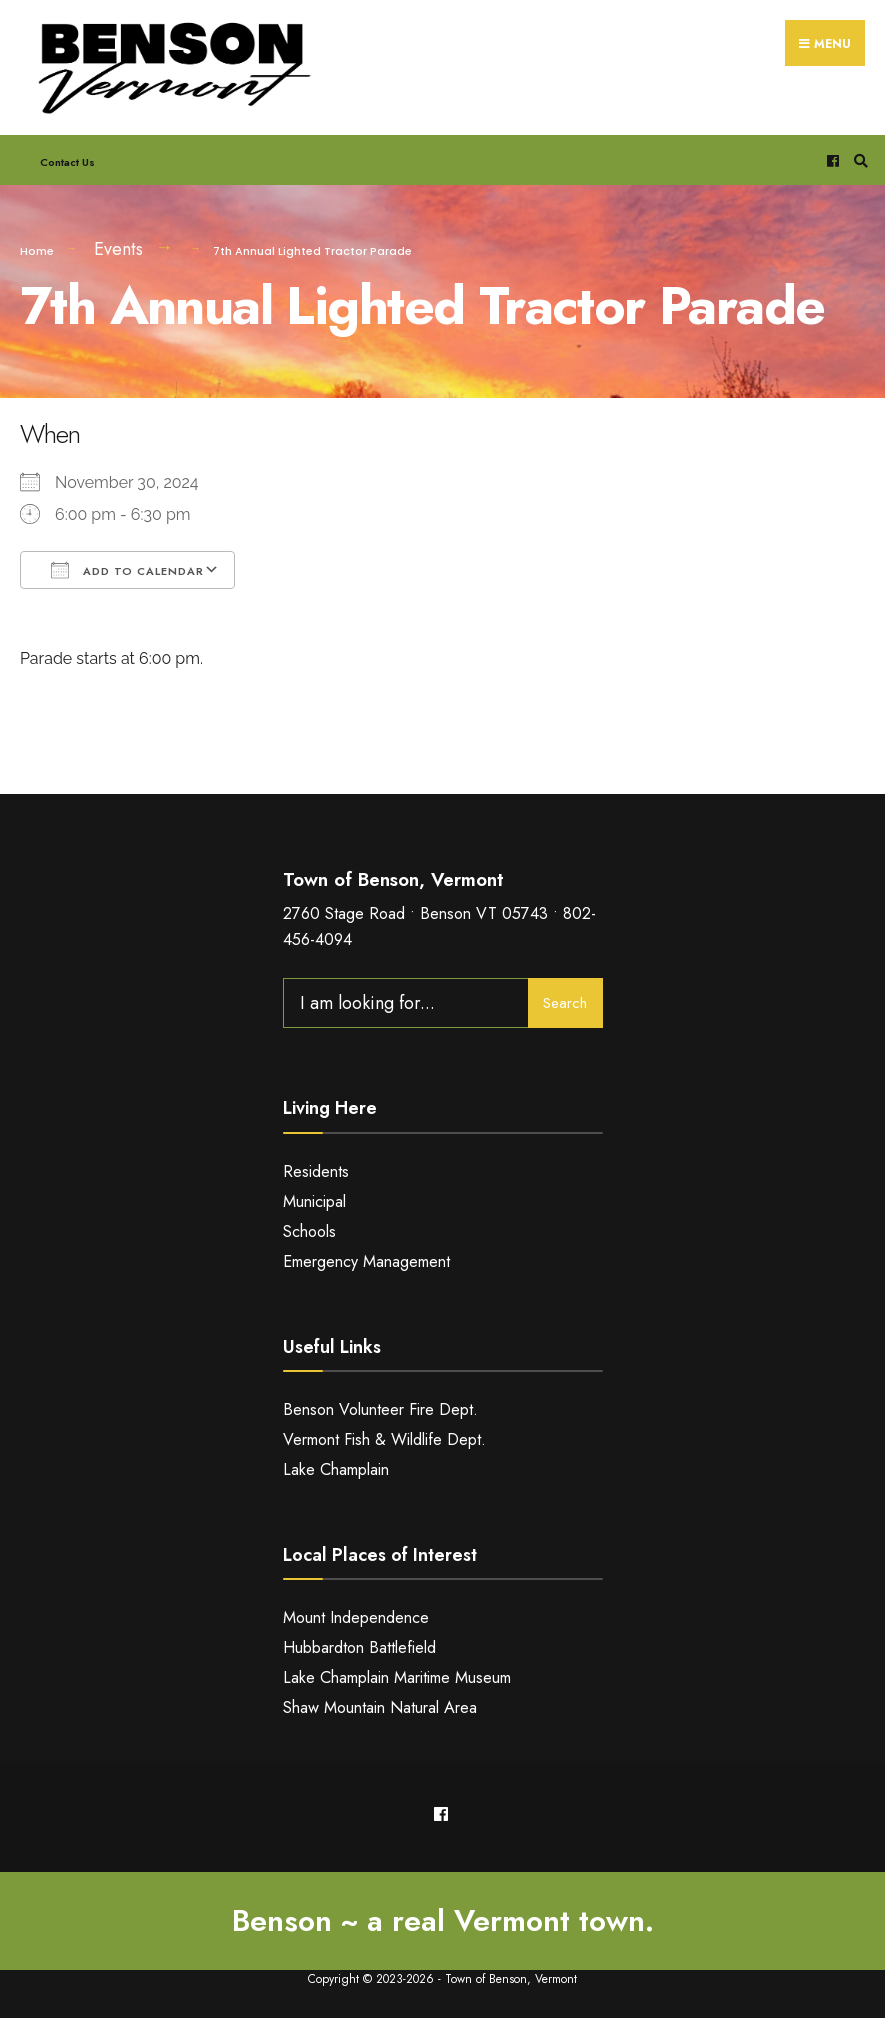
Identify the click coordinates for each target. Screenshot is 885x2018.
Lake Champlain (336, 1468)
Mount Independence (356, 1617)
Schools (309, 1230)
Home (37, 250)
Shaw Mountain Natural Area (380, 1706)
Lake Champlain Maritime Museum (397, 1676)
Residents (316, 1170)
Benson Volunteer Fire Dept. (380, 1408)
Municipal (314, 1200)
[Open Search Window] (858, 159)
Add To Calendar (127, 569)
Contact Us (67, 161)
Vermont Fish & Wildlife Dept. (384, 1438)
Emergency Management (366, 1260)
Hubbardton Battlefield (359, 1647)
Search (565, 1002)
